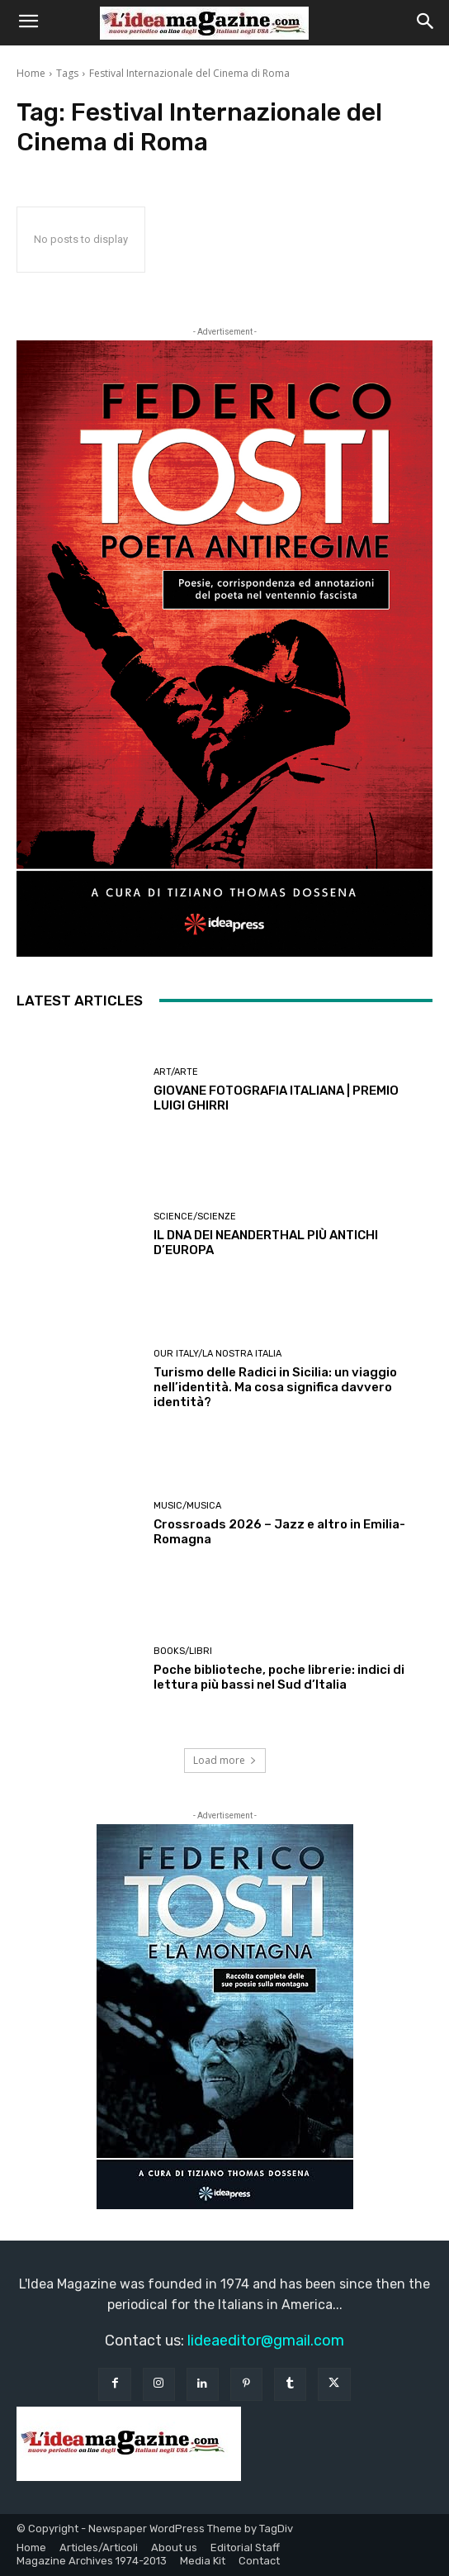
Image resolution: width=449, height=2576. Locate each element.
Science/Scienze (195, 1216)
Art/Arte (176, 1072)
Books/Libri (183, 1651)
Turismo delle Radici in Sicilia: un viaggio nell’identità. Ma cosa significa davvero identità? (275, 1387)
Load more (225, 1760)
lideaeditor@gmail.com (265, 2340)
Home (31, 73)
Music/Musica (187, 1505)
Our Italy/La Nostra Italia (217, 1353)
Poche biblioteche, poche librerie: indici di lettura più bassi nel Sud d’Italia (279, 1677)
